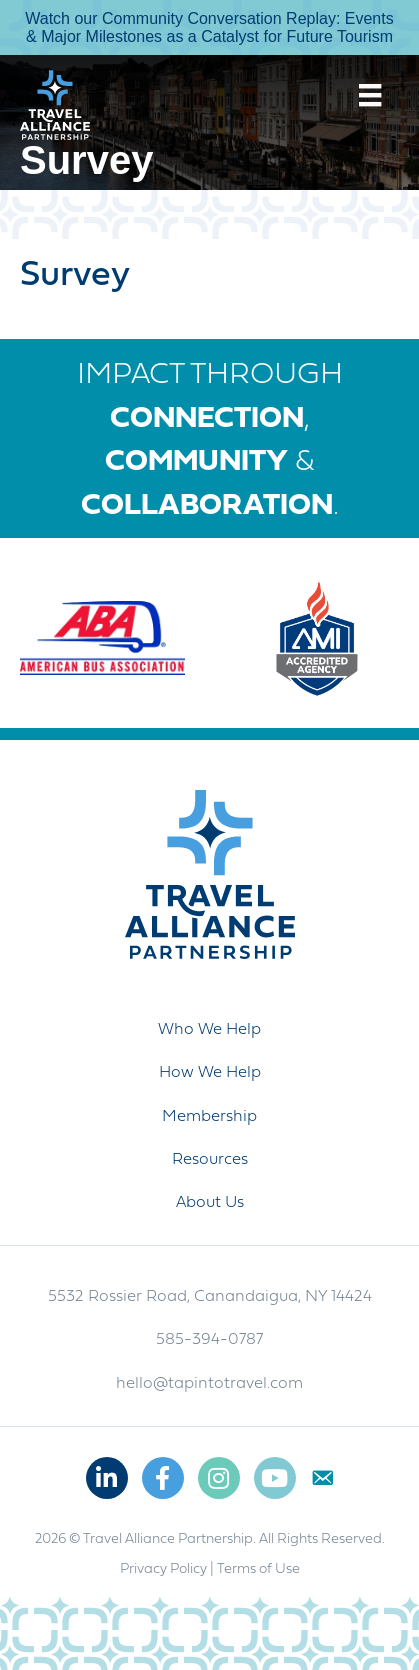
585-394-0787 (209, 1340)
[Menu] (370, 95)
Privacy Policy (163, 1569)
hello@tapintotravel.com (209, 1384)
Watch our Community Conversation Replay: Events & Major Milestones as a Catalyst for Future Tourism (209, 27)
